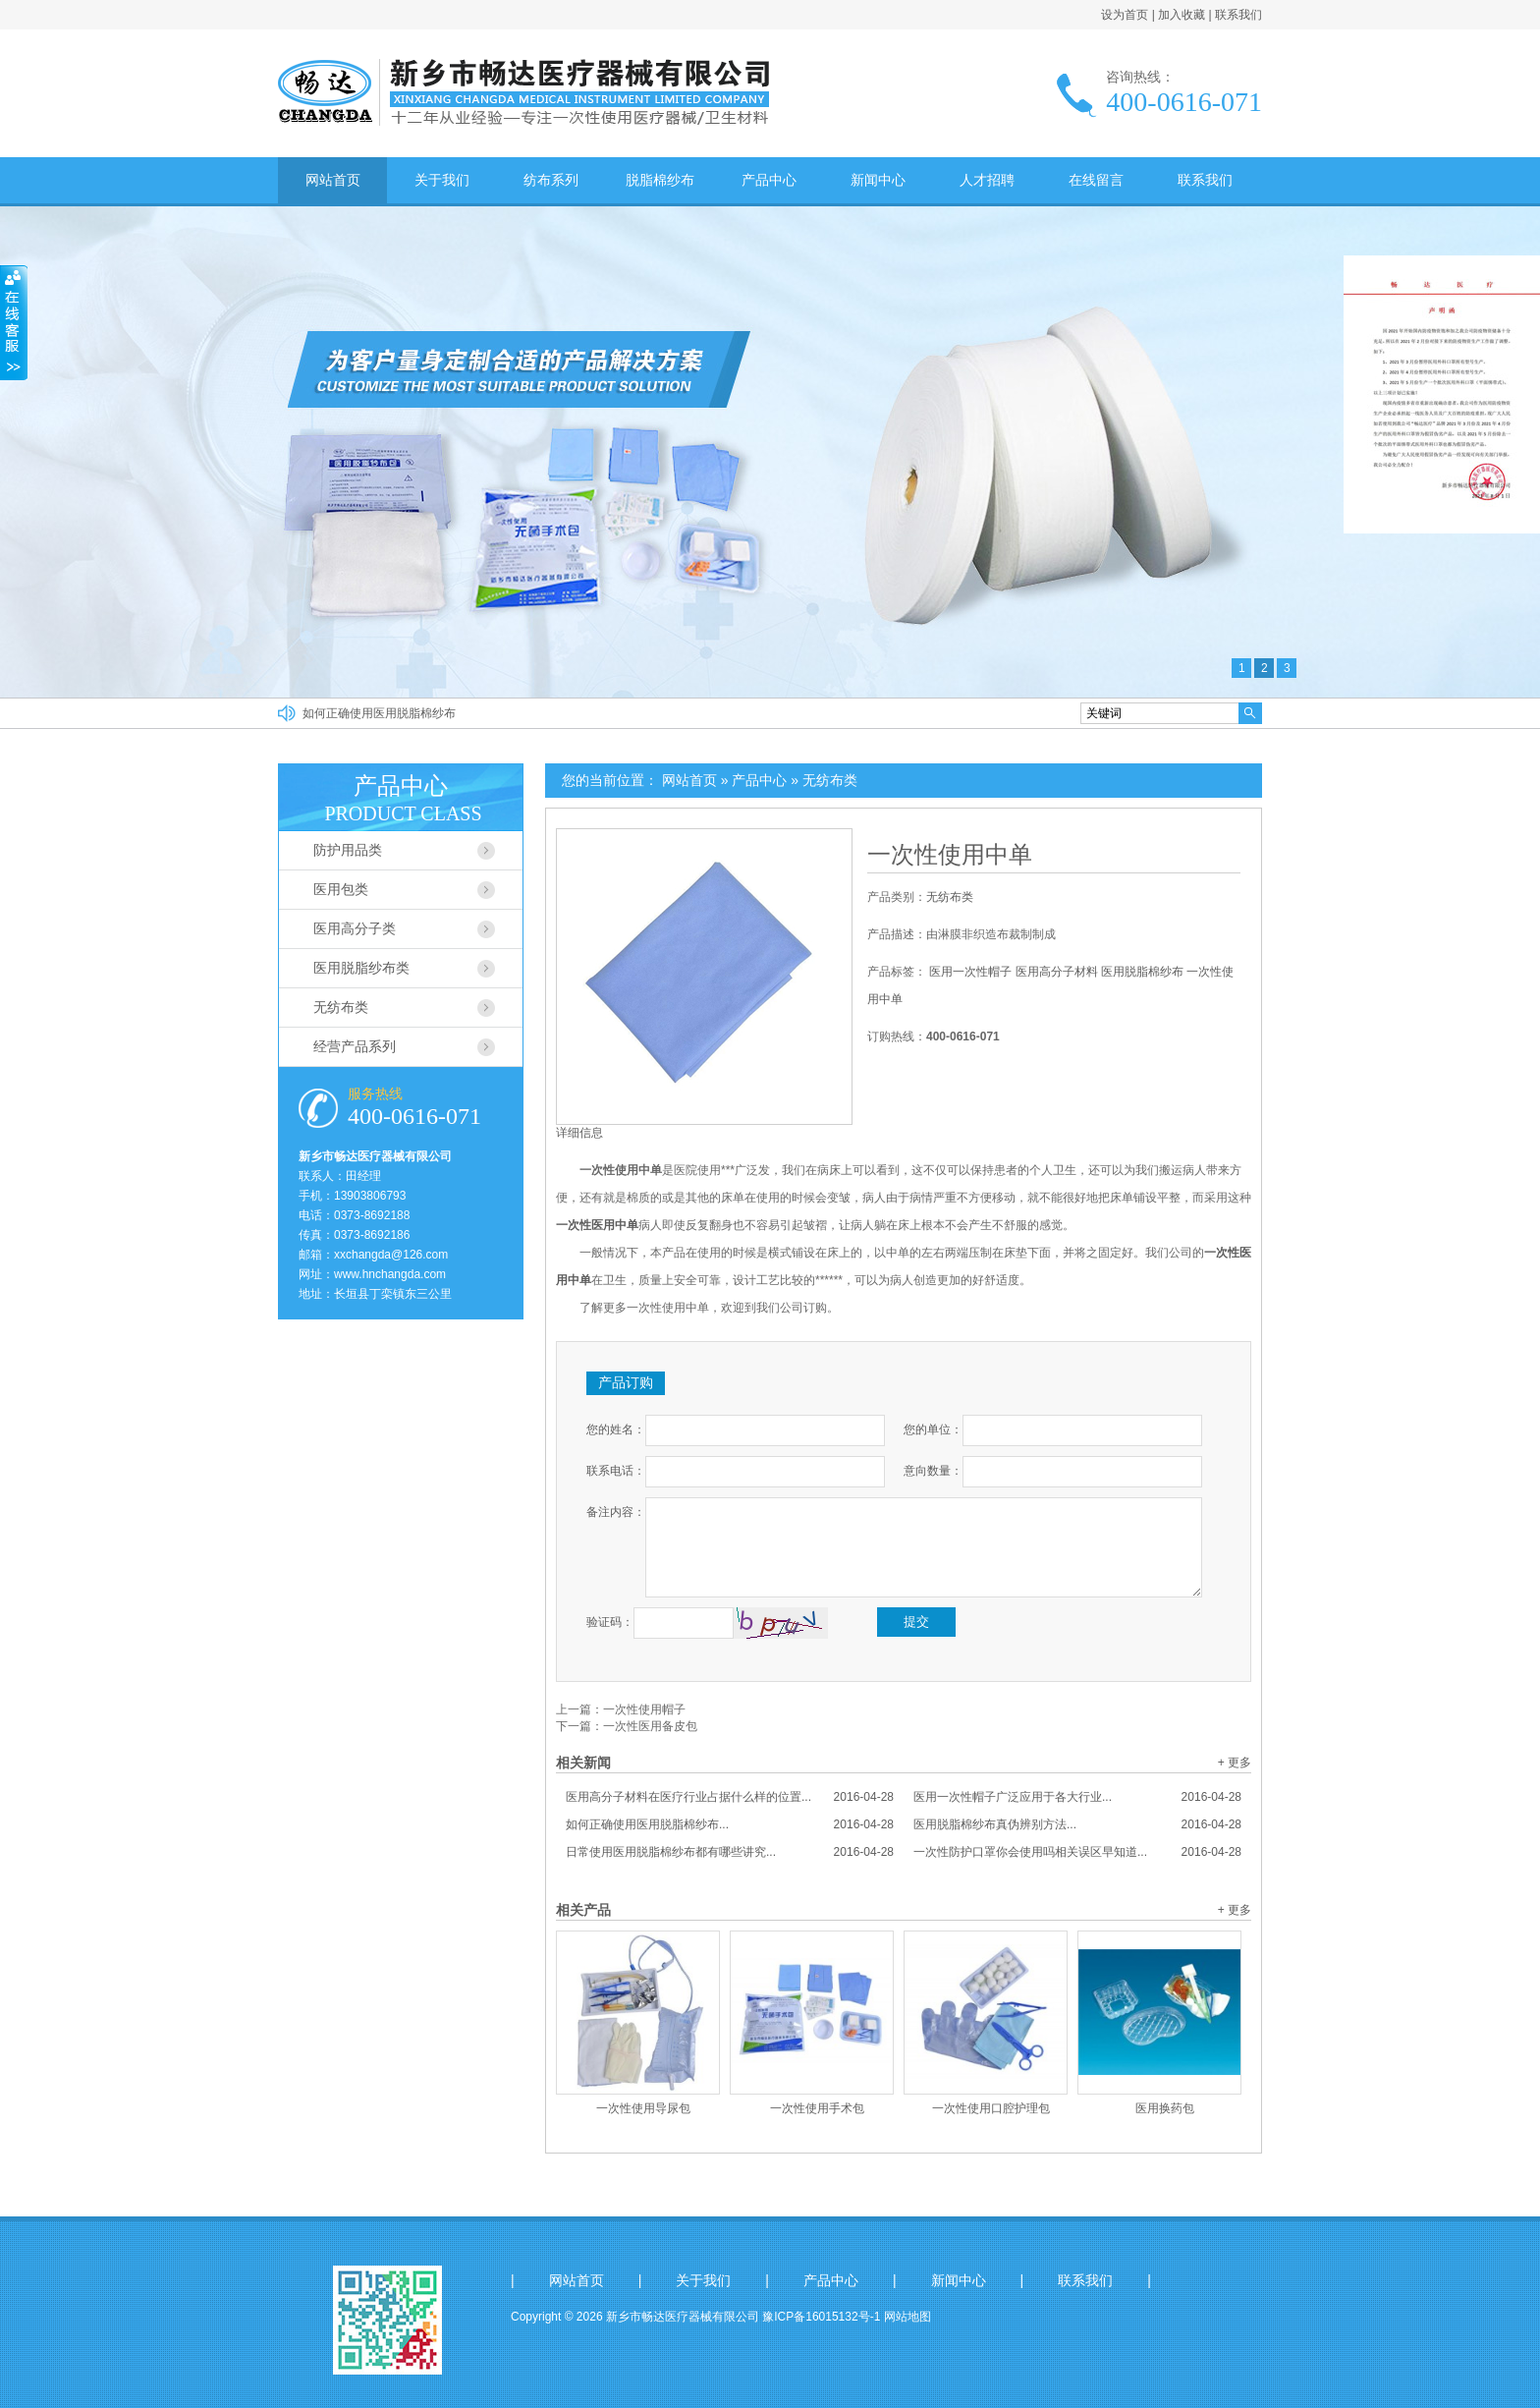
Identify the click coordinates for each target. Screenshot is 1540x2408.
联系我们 (1238, 15)
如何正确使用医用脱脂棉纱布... (730, 1824)
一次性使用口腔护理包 (991, 2108)
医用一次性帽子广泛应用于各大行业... (1077, 1797)
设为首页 (1124, 15)
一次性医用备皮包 (650, 1726)
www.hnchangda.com (390, 1274)
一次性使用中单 (949, 855)
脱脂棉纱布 (660, 180)
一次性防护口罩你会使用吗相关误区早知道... (1077, 1852)
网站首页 (332, 180)
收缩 (14, 323)
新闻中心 (878, 180)
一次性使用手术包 (817, 2108)
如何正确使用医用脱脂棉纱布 (379, 713)
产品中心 (769, 180)
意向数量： (933, 1471)
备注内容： (615, 1512)
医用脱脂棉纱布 (1142, 972)
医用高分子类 (354, 928)
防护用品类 (347, 850)
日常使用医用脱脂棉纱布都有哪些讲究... (730, 1852)
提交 (916, 1621)
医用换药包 (1164, 2108)
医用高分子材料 (1057, 972)
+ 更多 (1234, 1762)
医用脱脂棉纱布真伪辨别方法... (1077, 1824)
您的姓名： (615, 1429)
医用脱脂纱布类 (361, 968)
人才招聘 (987, 180)
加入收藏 (1181, 15)
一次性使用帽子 (644, 1709)
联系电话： (615, 1471)
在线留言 (1096, 180)
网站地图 (907, 2317)
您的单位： (933, 1429)
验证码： (609, 1622)
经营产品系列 (354, 1046)
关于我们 (441, 180)
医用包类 (340, 889)
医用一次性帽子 (970, 972)
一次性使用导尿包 (643, 2108)
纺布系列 (550, 180)
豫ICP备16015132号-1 (821, 2317)
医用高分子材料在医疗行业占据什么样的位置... (730, 1797)
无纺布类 (829, 780)
